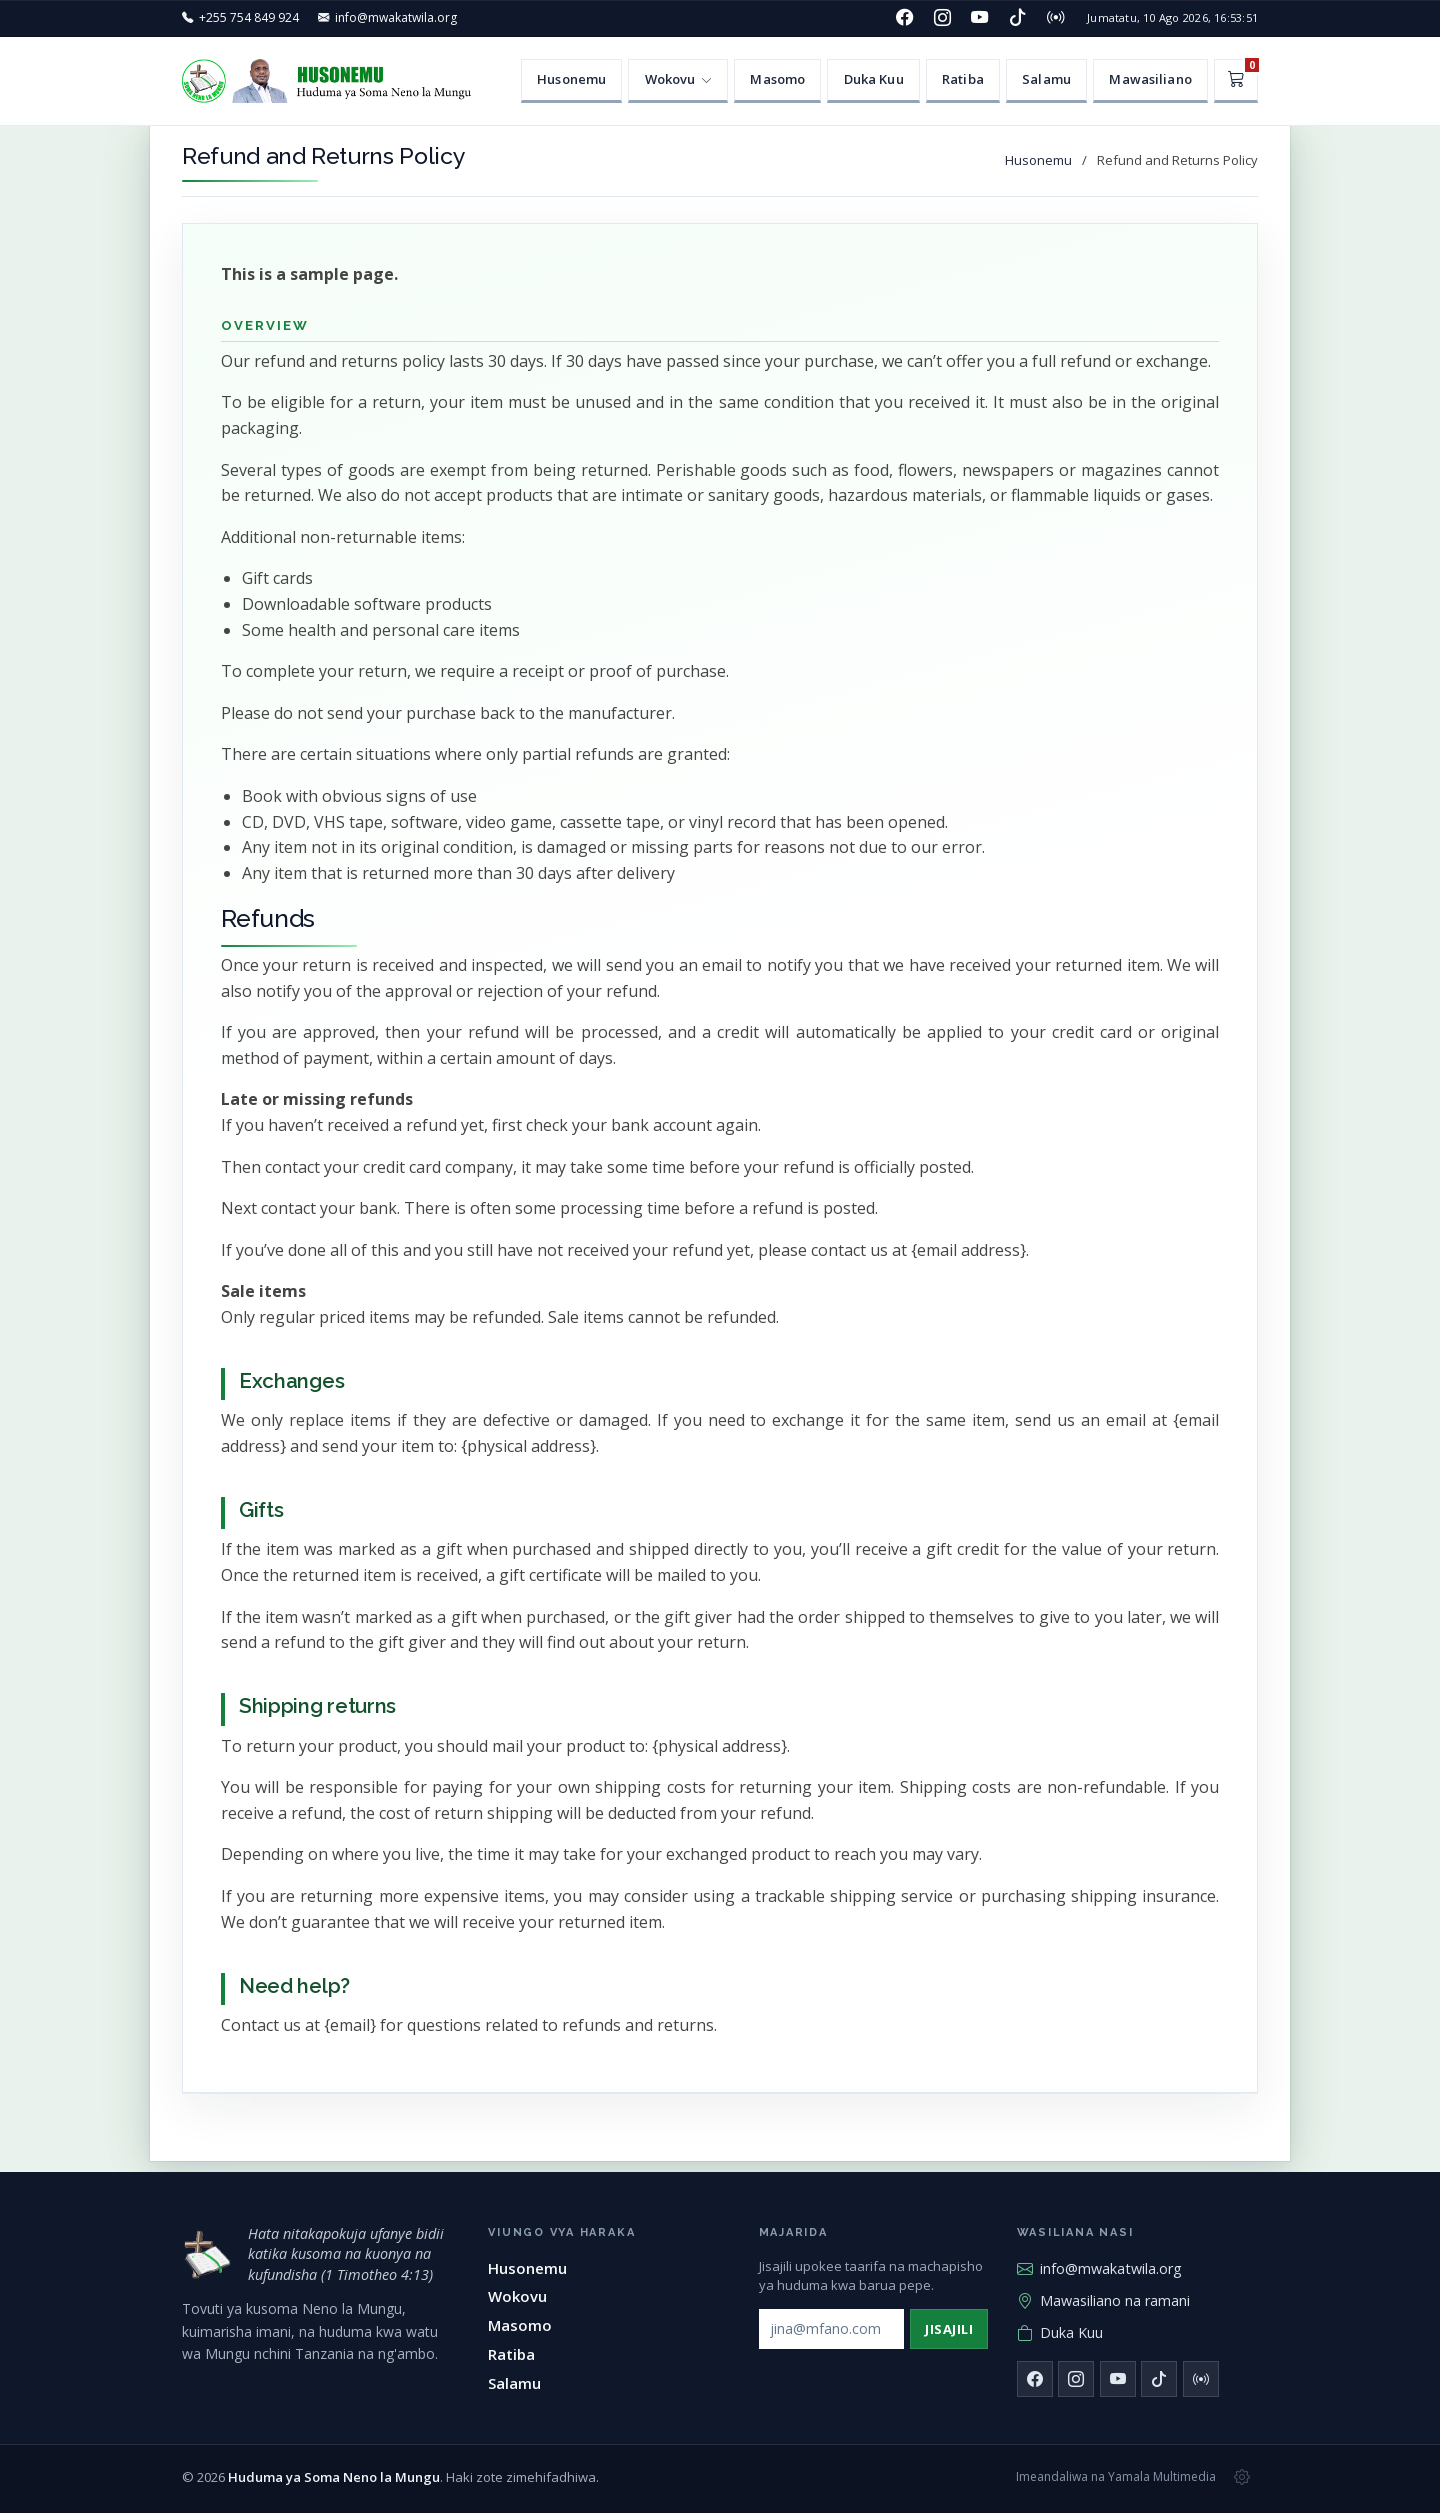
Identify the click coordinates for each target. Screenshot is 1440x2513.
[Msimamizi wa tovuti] (1242, 2477)
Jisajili (949, 2329)
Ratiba (963, 79)
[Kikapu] (1236, 81)
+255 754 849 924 (249, 17)
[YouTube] (980, 18)
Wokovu (517, 2296)
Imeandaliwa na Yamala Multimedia (1116, 2476)
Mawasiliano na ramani (1103, 2301)
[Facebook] (905, 18)
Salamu (1046, 79)
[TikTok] (1018, 18)
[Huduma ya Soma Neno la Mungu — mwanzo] (207, 2255)
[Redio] (1055, 18)
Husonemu (571, 79)
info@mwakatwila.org (396, 17)
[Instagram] (942, 18)
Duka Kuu (874, 79)
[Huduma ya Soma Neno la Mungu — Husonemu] (332, 81)
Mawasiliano (1150, 79)
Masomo (777, 79)
